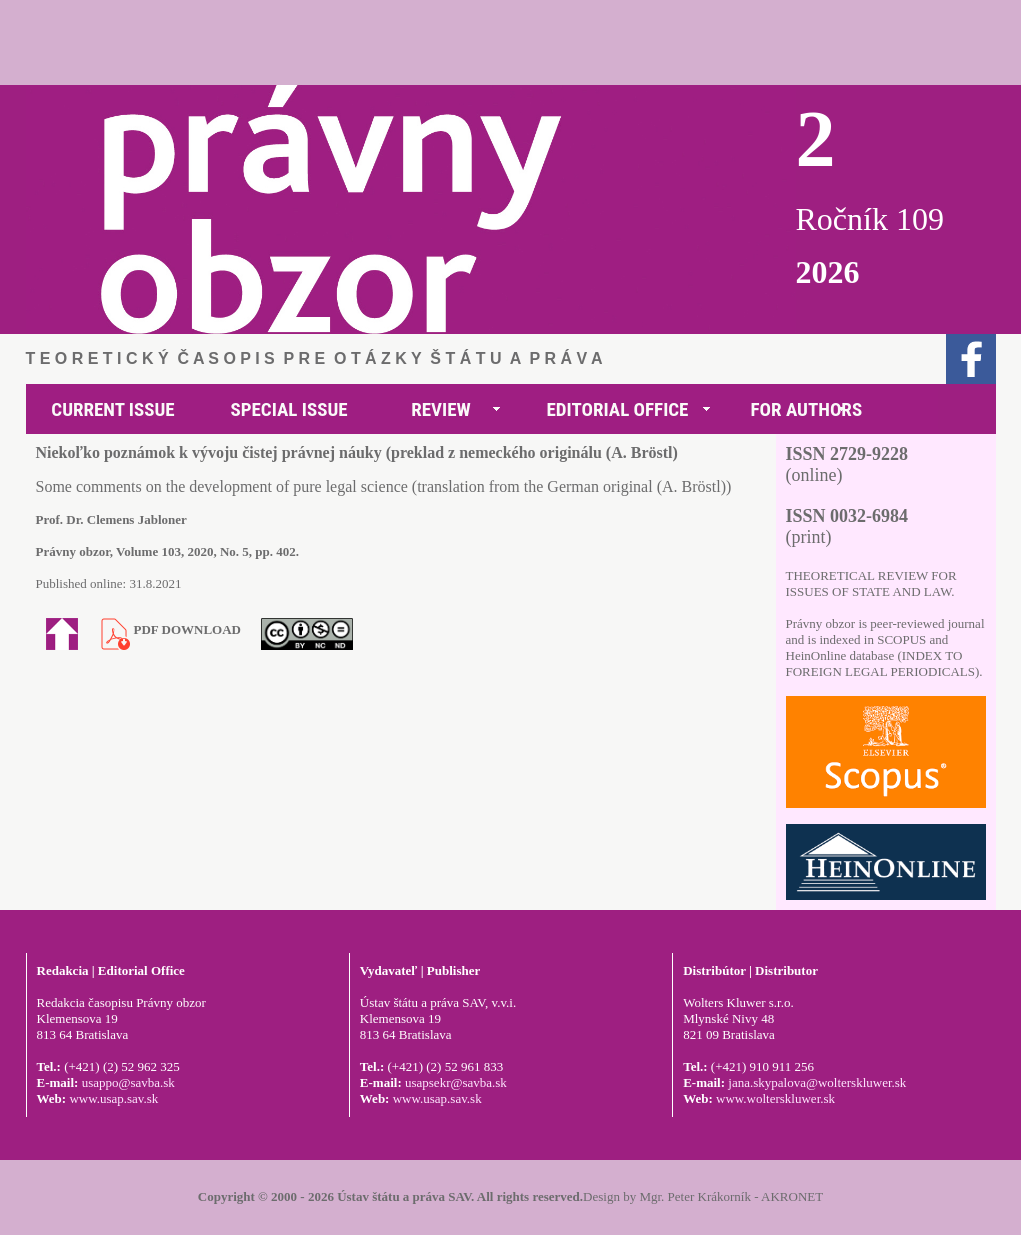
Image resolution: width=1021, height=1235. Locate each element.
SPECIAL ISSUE (288, 409)
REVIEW (441, 409)
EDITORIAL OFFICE (618, 409)
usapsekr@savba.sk (456, 1082)
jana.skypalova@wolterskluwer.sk (817, 1082)
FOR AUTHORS (807, 409)
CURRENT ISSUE (112, 409)
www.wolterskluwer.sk (775, 1098)
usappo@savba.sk (128, 1082)
